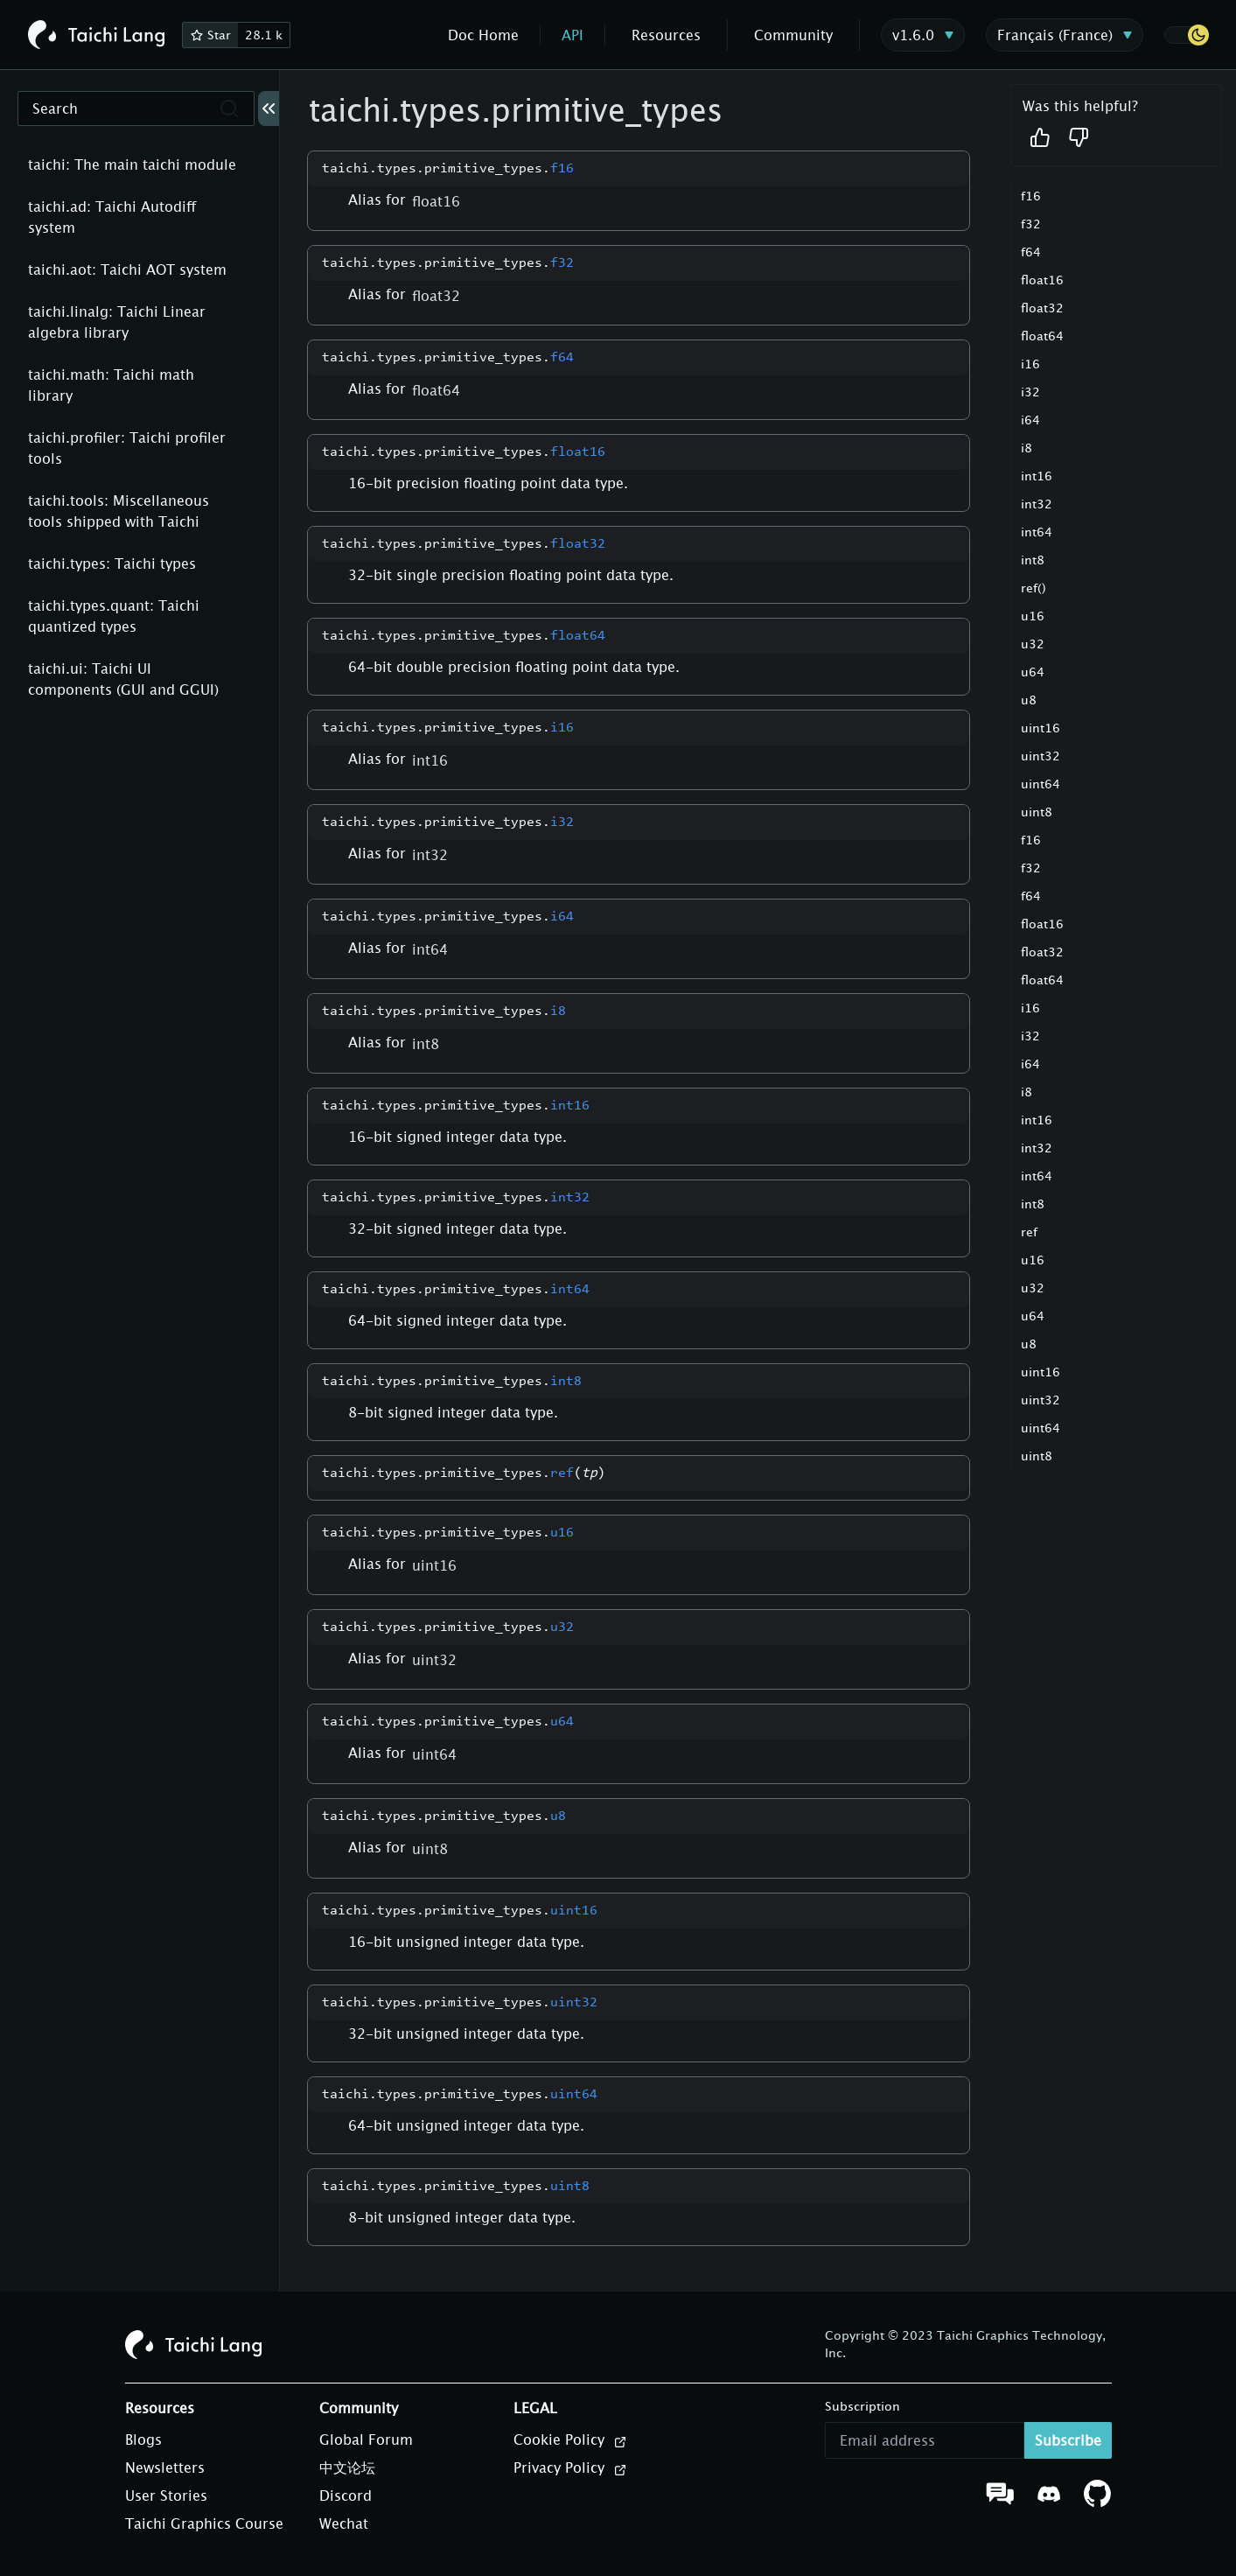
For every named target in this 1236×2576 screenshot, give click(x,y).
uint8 (1036, 811)
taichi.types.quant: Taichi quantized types (113, 616)
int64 (1036, 531)
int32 (1036, 503)
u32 (1032, 643)
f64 (1031, 251)
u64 (1032, 671)
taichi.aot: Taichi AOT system (127, 269)
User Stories (166, 2495)
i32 (1030, 391)
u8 (1029, 699)
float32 (1042, 307)
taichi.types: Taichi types (112, 563)
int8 (1032, 559)
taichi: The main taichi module (132, 164)
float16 (1042, 279)
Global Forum (366, 2439)
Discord (345, 2495)
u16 (1032, 615)
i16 (1030, 363)
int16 (1036, 475)
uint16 (1040, 727)
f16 (1031, 195)
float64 (1042, 335)
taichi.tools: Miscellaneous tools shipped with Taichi (118, 511)
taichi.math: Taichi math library (111, 385)
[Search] (136, 108)
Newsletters (165, 2467)
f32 (1031, 223)
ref (1029, 1231)
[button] (1186, 35)
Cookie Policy (570, 2440)
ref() (1033, 587)
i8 (1026, 447)
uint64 (1040, 783)
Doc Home (483, 35)
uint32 (1040, 755)
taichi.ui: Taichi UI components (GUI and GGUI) (123, 679)
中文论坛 (347, 2467)
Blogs (143, 2439)
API (572, 35)
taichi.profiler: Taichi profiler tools (127, 448)
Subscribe (1068, 2440)
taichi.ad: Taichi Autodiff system (112, 217)
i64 (1030, 419)
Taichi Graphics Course (204, 2523)
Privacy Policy (570, 2468)
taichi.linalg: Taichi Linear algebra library (117, 322)
